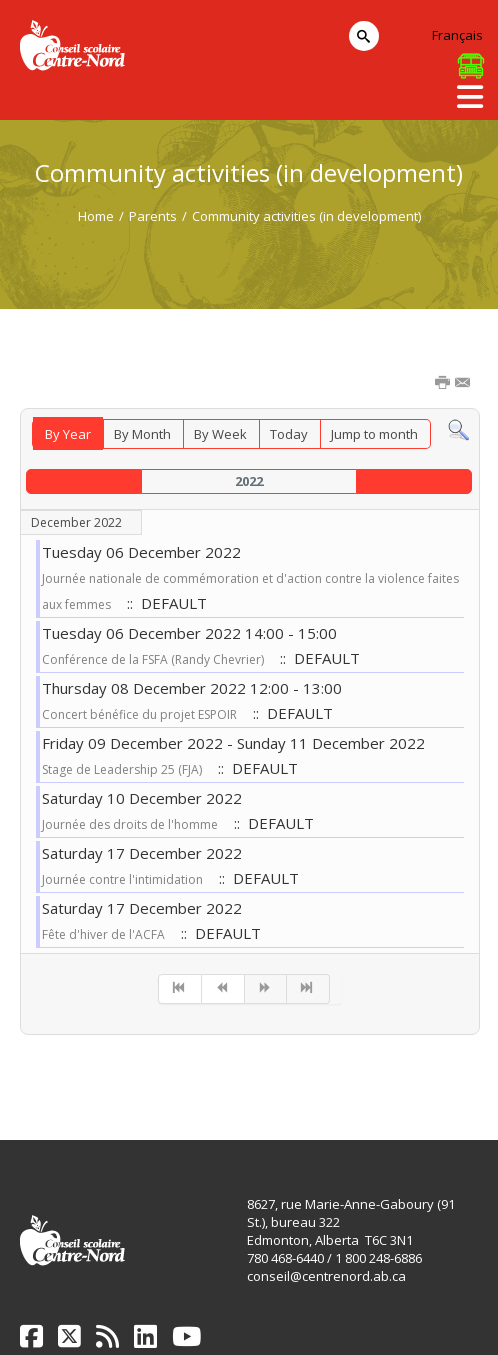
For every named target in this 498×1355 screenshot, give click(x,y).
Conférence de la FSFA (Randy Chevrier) (153, 659)
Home (96, 216)
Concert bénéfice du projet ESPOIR (139, 714)
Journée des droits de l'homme (130, 824)
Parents (153, 216)
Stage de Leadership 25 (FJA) (122, 769)
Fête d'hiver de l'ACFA (103, 934)
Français (457, 35)
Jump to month (374, 434)
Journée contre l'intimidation (122, 879)
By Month (142, 434)
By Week (220, 434)
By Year (68, 434)
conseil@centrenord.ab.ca (326, 1276)
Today (289, 434)
